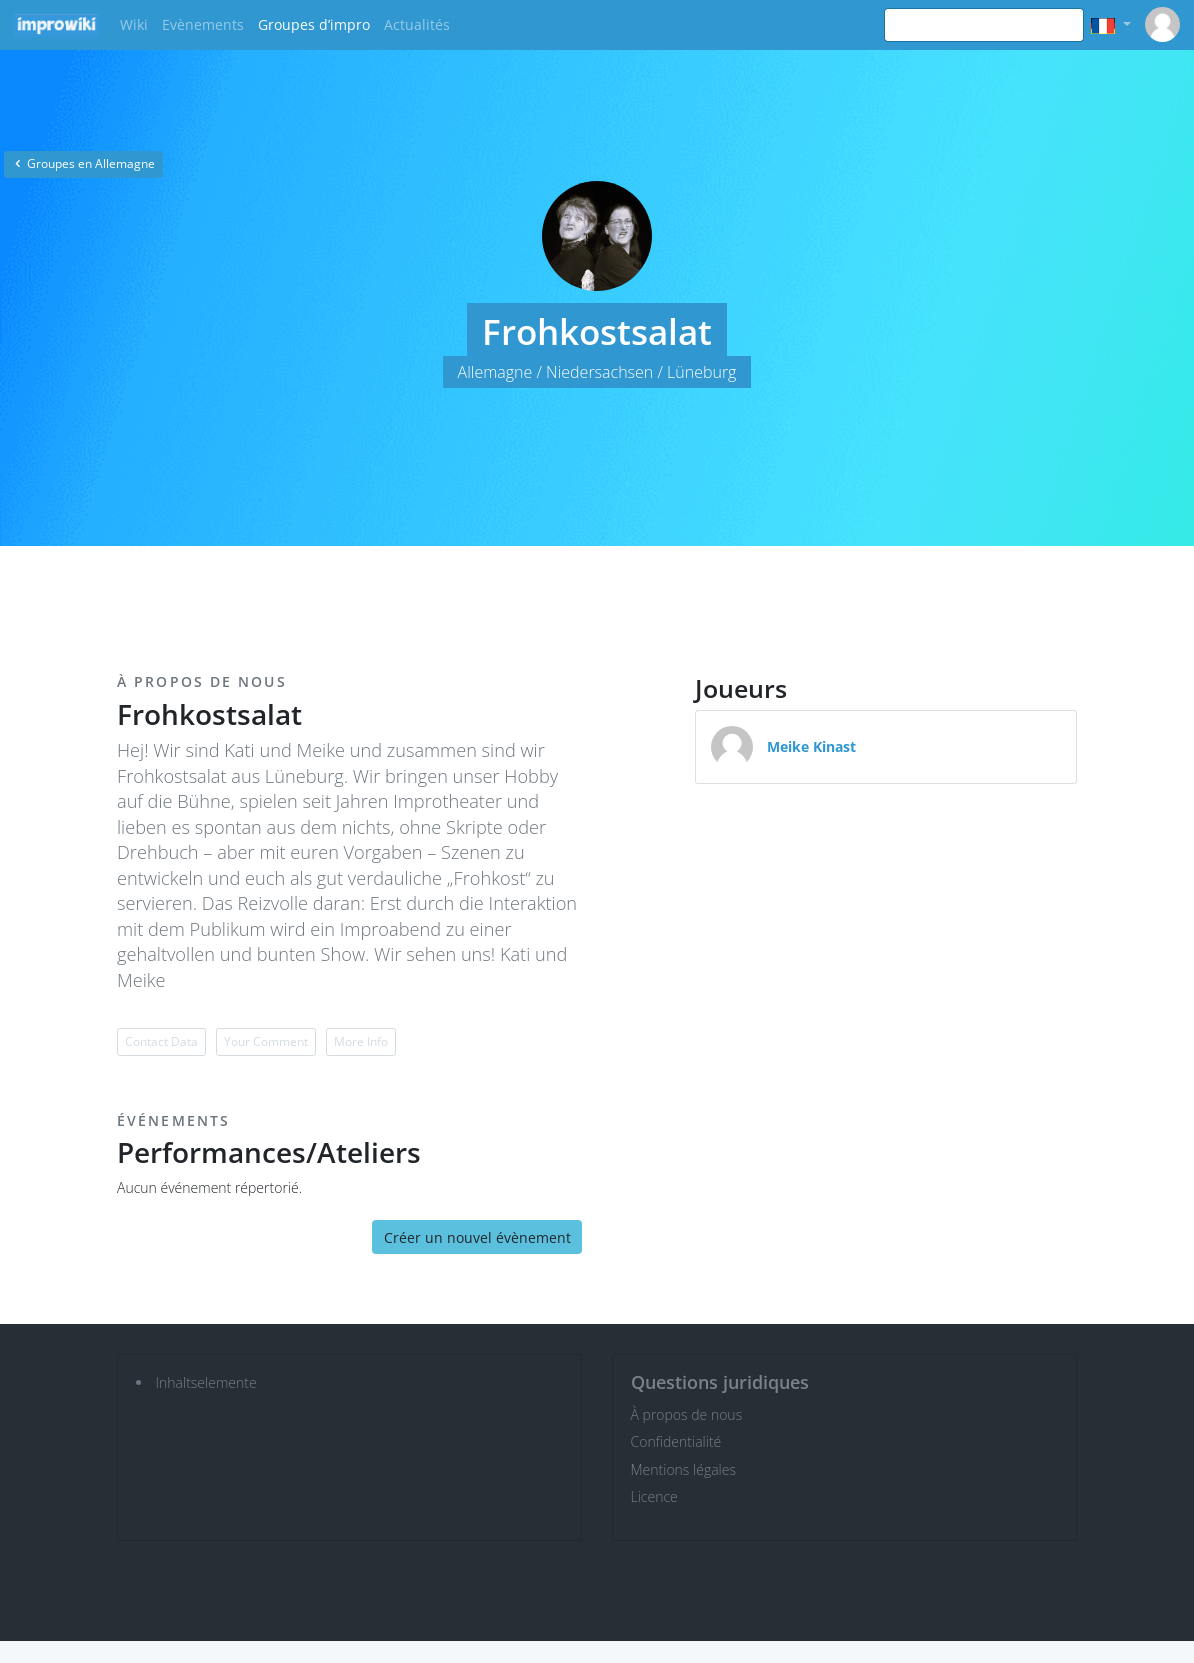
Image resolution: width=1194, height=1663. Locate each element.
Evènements (203, 24)
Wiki (134, 24)
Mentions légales (683, 1469)
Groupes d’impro (314, 24)
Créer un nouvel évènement (477, 1237)
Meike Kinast (811, 746)
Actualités (417, 24)
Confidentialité (676, 1441)
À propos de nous (687, 1414)
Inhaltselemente (206, 1382)
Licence (654, 1496)
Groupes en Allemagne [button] (83, 163)
